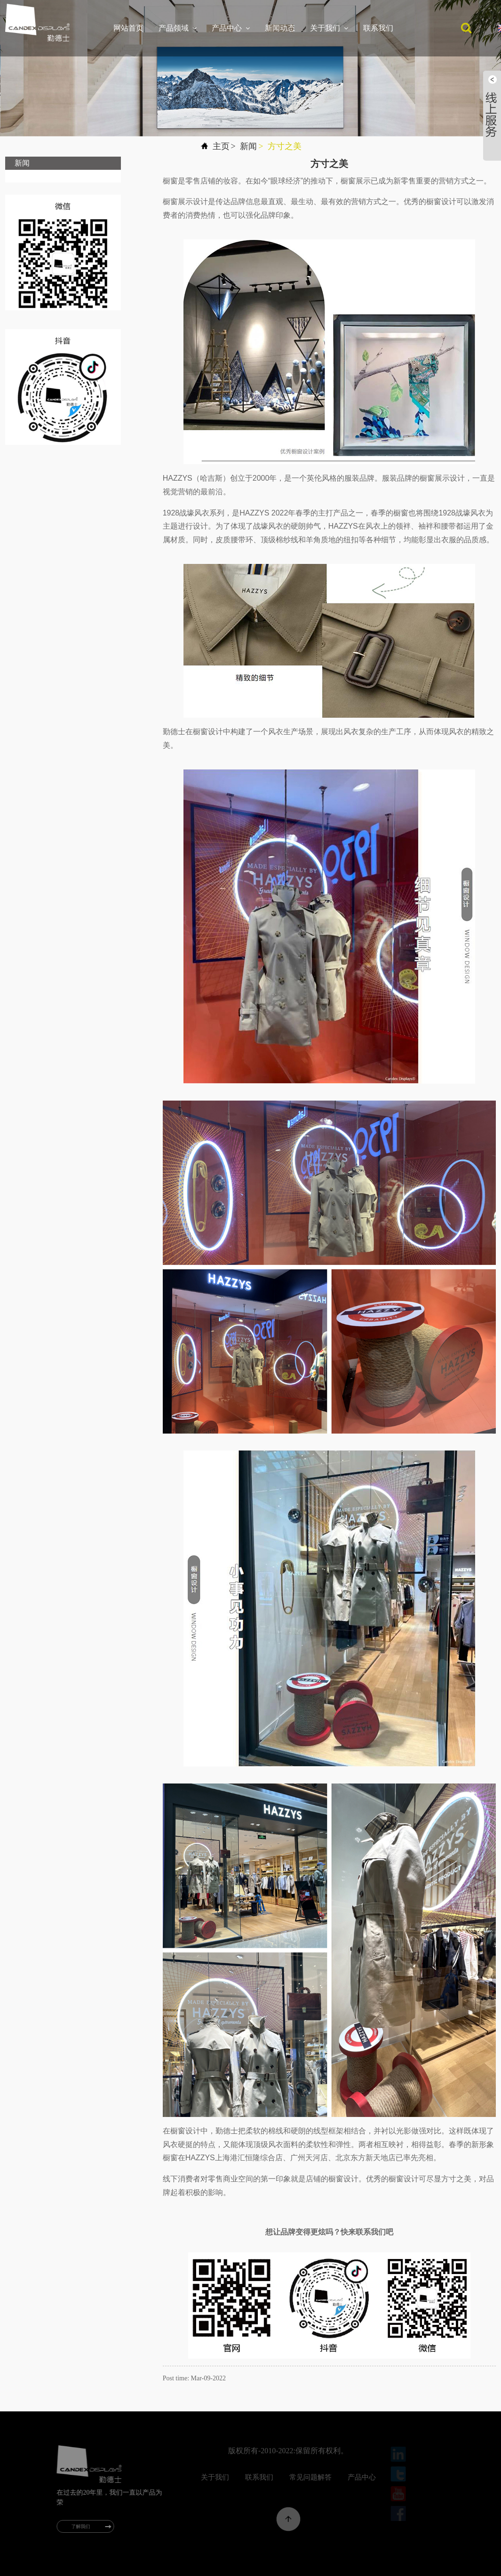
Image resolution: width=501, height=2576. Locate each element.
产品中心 (231, 28)
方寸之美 (285, 146)
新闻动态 (280, 28)
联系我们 (378, 28)
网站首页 (128, 28)
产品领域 (178, 28)
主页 (221, 146)
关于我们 (329, 28)
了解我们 (90, 2526)
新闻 (248, 146)
